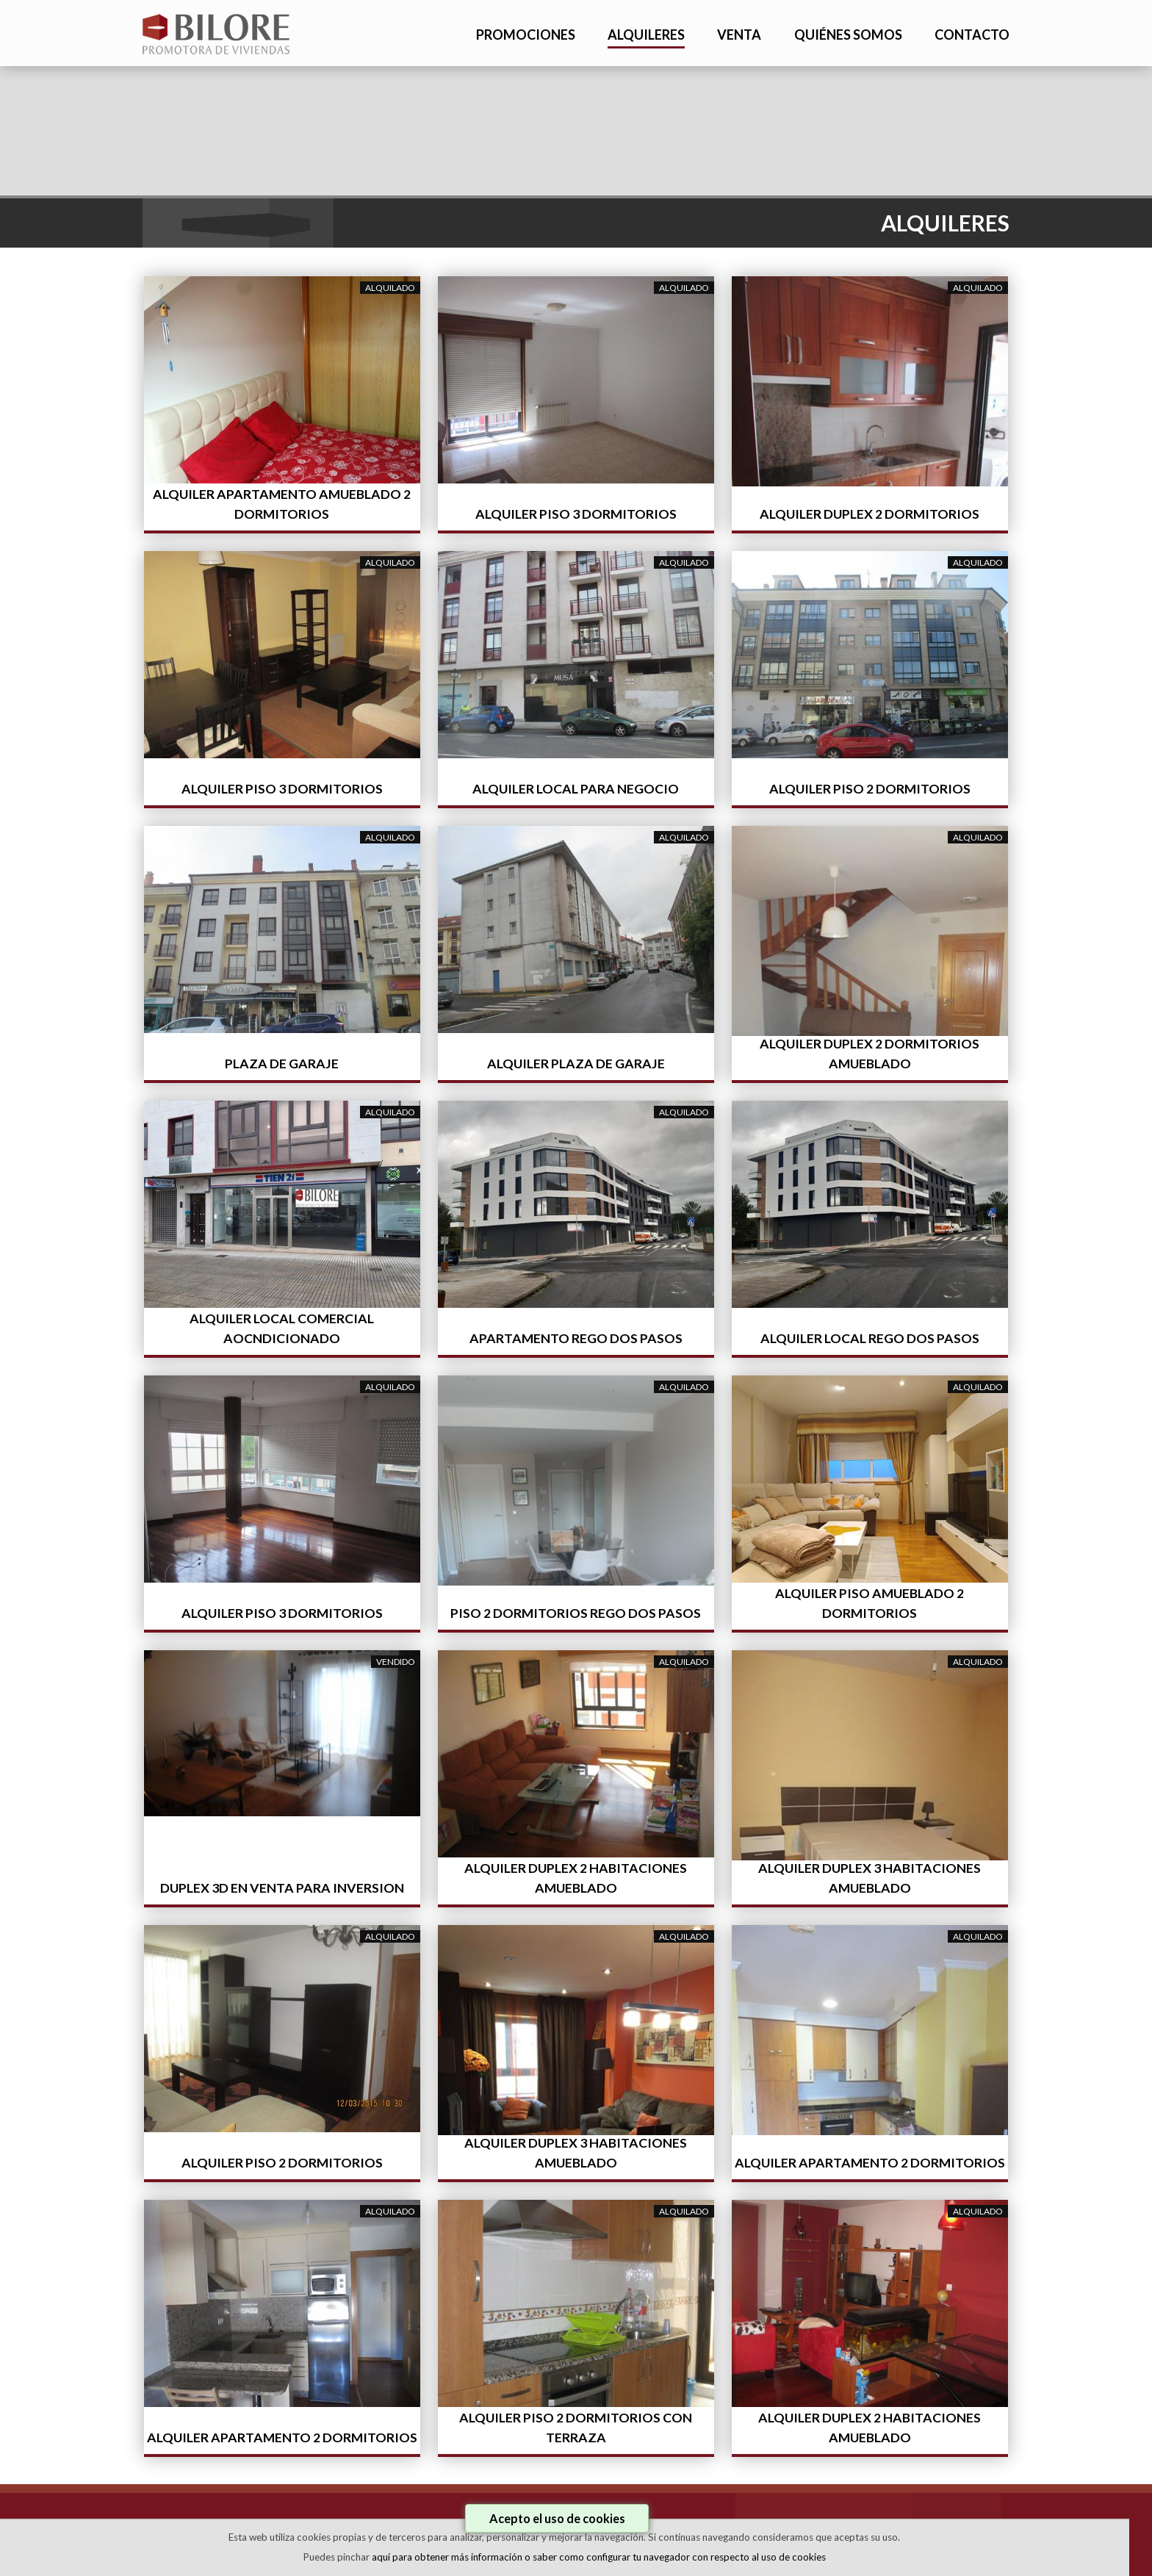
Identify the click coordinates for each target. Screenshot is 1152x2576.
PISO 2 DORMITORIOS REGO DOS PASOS (575, 1613)
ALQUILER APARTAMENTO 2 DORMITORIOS (870, 2162)
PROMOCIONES (525, 34)
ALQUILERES (646, 34)
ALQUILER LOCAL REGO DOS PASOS (869, 1338)
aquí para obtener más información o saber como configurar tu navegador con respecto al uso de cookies (599, 2557)
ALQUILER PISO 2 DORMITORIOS (870, 788)
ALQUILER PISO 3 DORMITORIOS (576, 514)
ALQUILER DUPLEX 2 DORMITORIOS (869, 514)
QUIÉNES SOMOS (848, 34)
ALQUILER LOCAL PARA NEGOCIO (575, 788)
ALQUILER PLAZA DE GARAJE (576, 1063)
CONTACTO (972, 34)
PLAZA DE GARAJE (282, 1063)
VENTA (739, 34)
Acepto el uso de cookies (557, 2518)
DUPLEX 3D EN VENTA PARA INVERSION (282, 1888)
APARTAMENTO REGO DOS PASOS (576, 1338)
